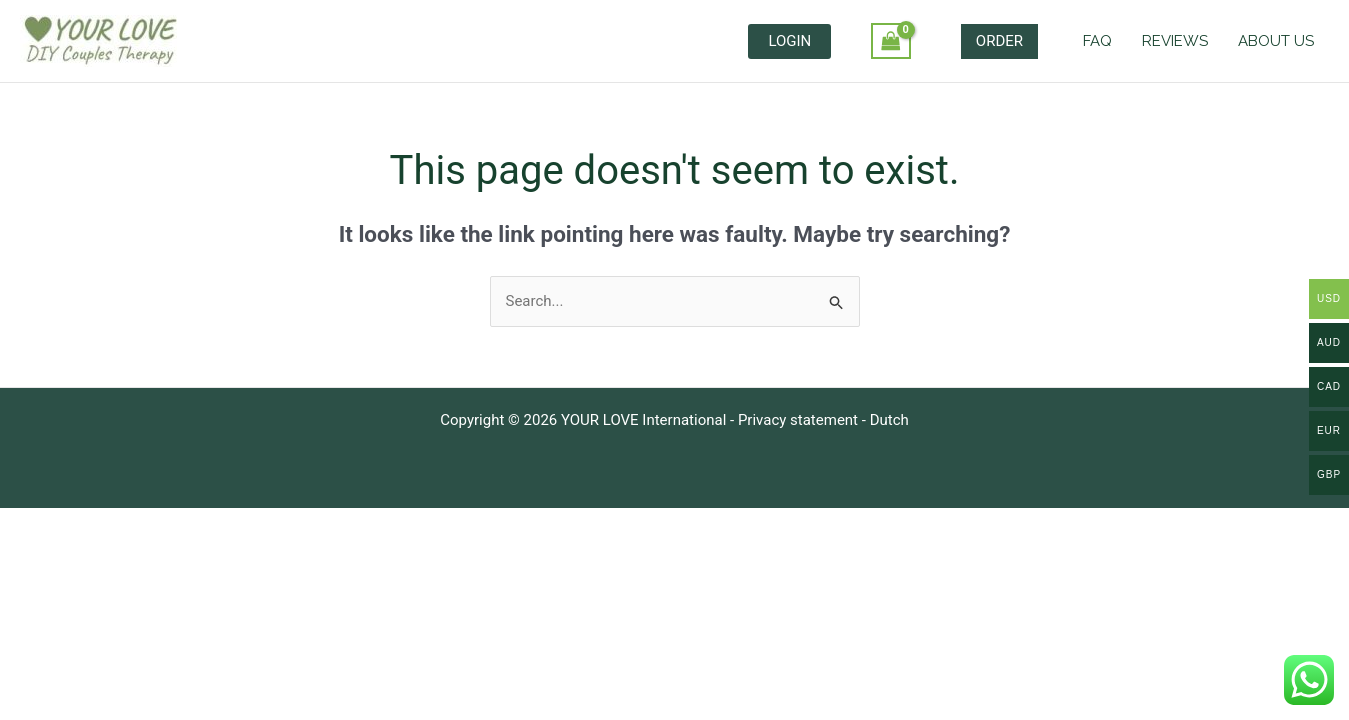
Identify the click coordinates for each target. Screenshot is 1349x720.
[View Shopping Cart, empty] (891, 41)
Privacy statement (798, 420)
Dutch (889, 420)
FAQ (1097, 41)
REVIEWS (1175, 41)
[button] (999, 41)
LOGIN (789, 41)
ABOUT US (1276, 41)
